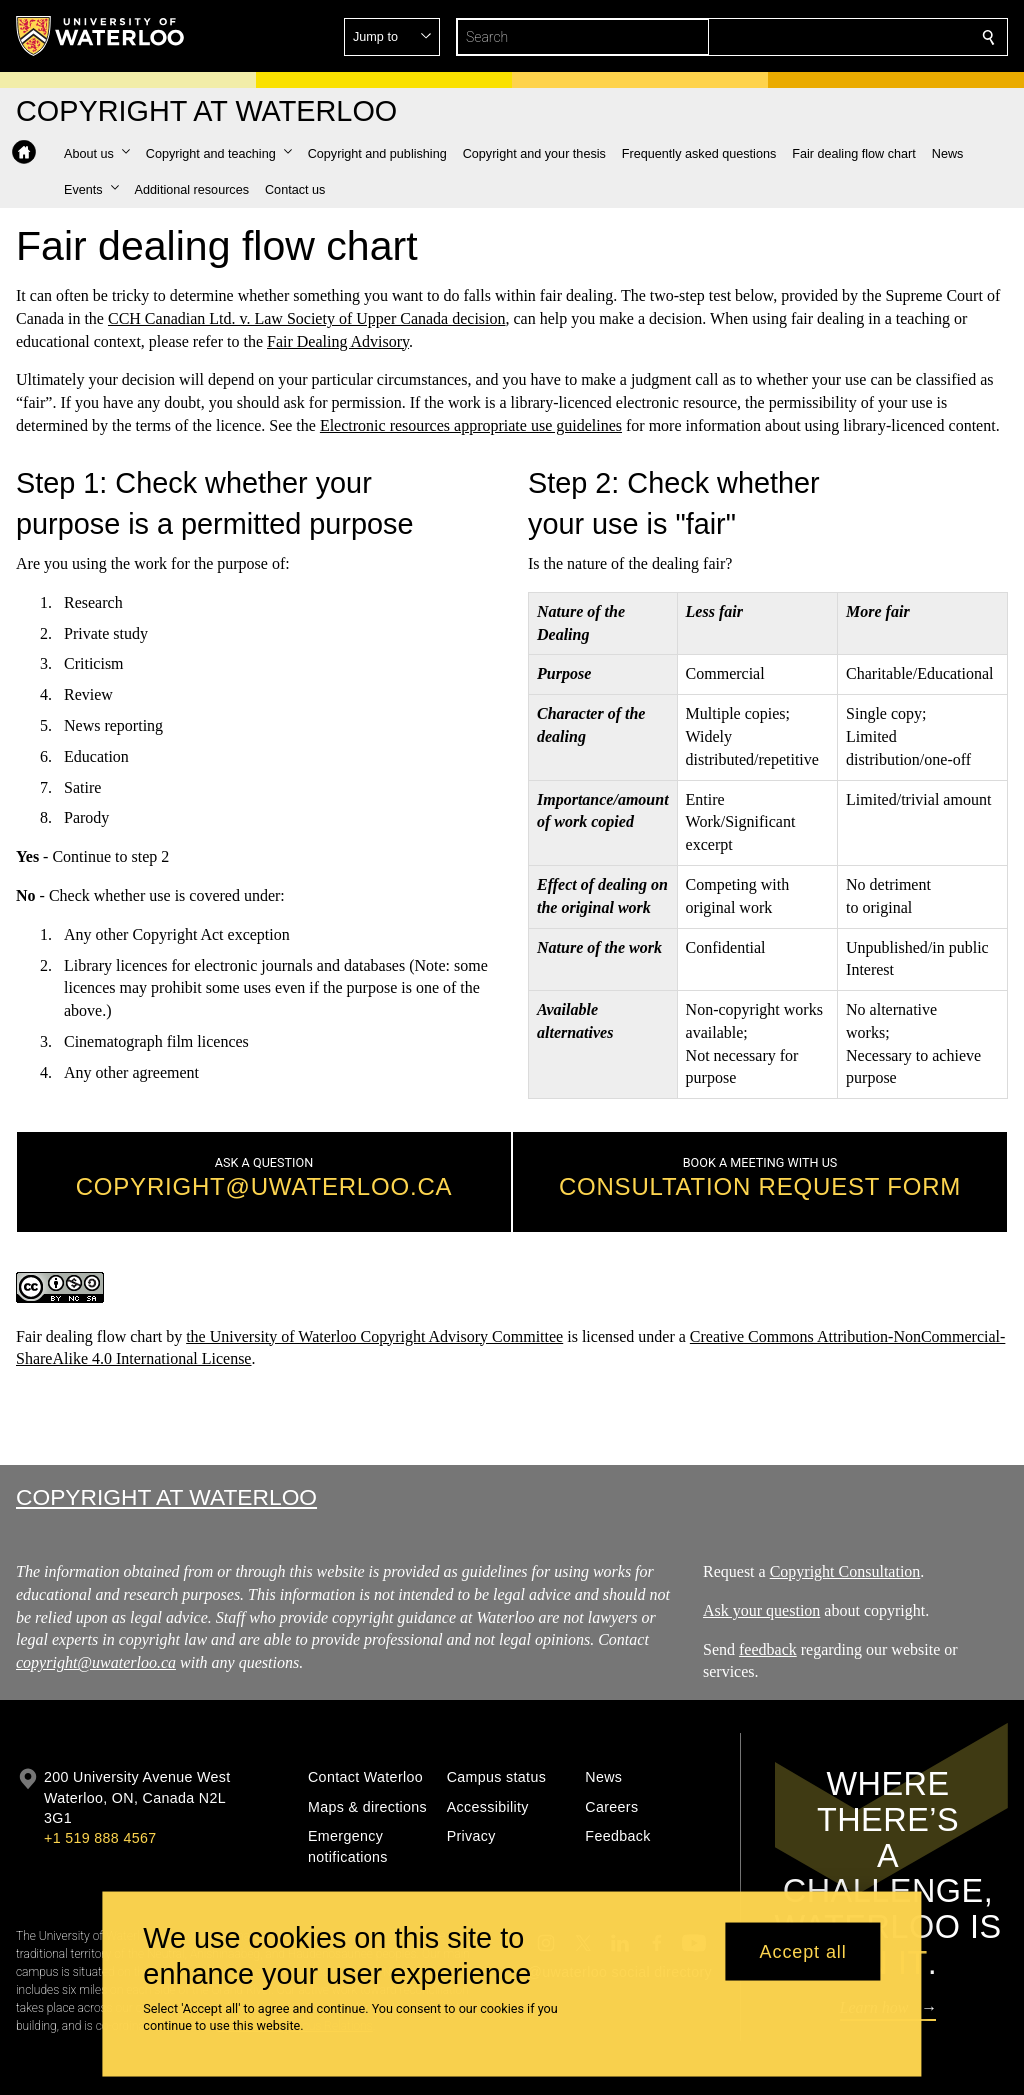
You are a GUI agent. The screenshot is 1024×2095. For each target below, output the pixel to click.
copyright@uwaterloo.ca (96, 1662)
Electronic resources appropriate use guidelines (471, 425)
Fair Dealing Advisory (338, 340)
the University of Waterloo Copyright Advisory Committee (374, 1336)
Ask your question (761, 1610)
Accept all (803, 1951)
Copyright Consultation (844, 1571)
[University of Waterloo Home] (101, 36)
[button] (844, 37)
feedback (768, 1649)
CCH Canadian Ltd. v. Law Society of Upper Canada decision (307, 318)
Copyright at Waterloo (166, 1497)
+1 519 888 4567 (100, 1838)
